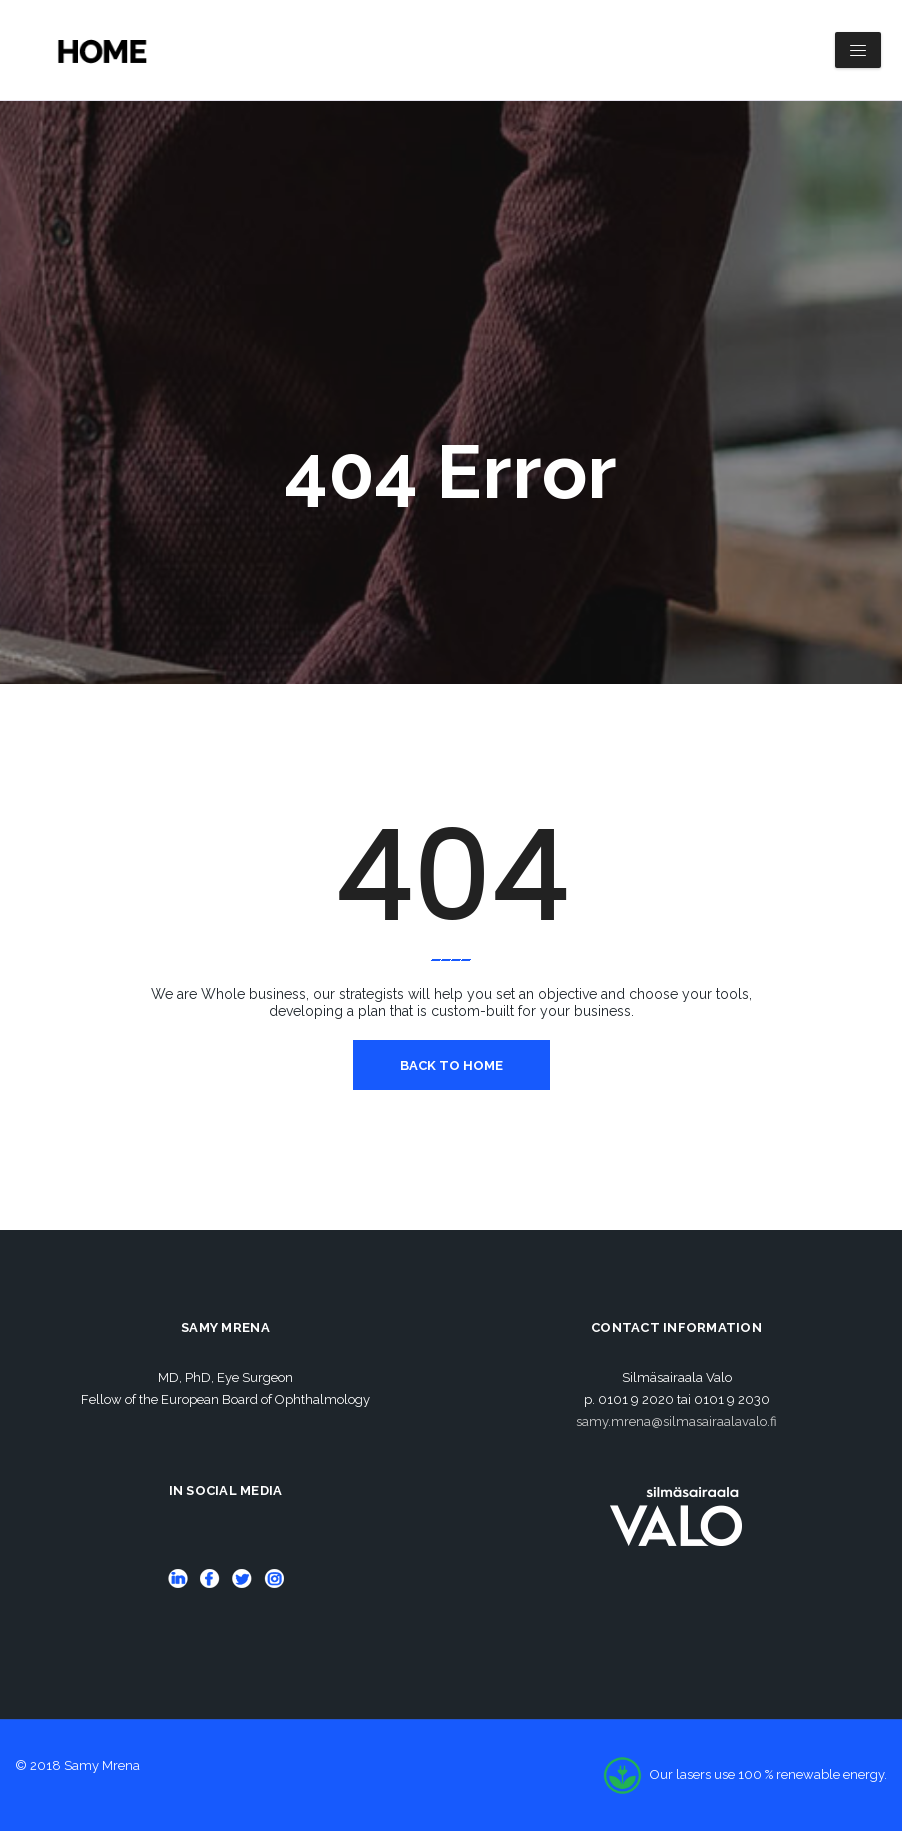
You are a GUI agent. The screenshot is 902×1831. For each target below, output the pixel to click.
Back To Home (451, 1065)
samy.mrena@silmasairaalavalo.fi (676, 1421)
